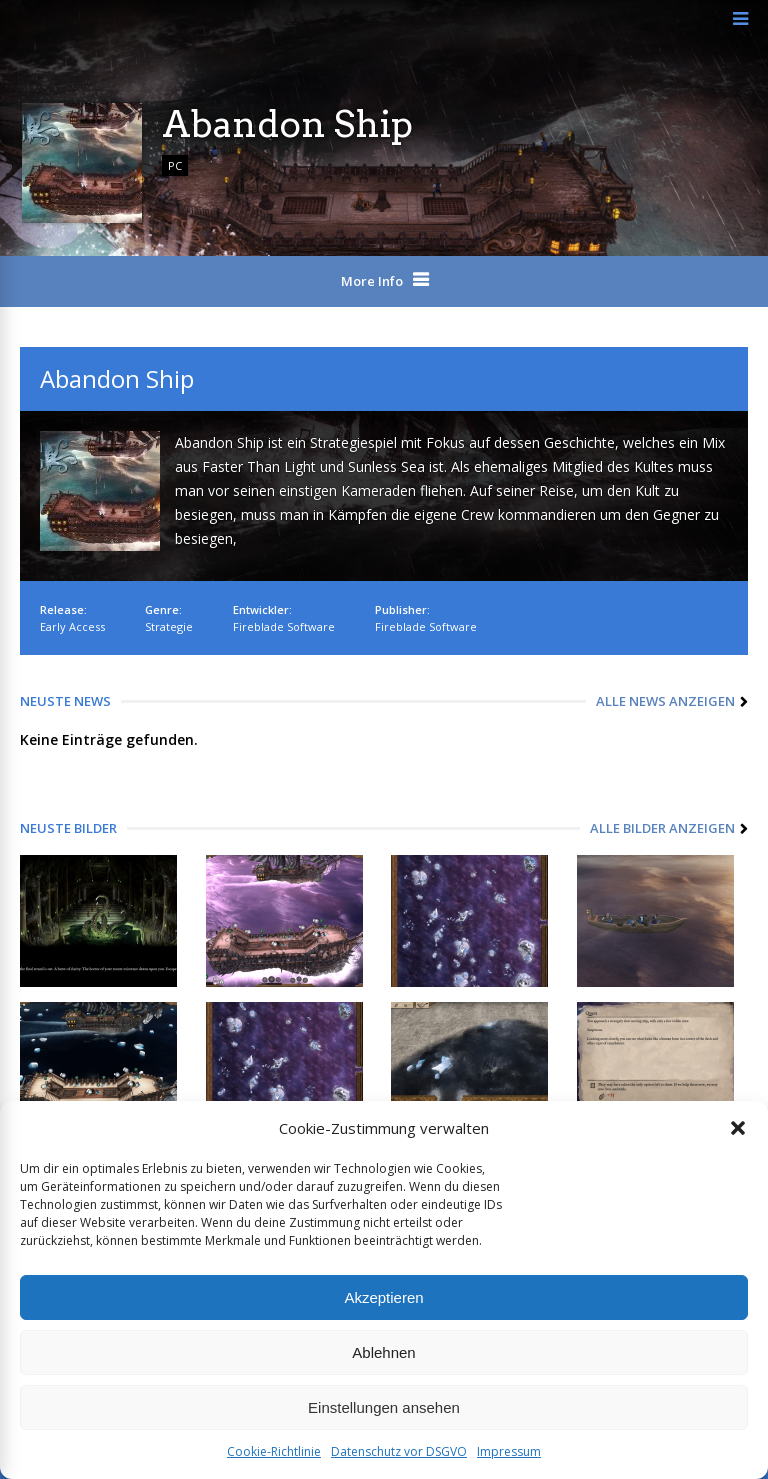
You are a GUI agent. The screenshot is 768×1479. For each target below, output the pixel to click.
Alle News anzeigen (665, 701)
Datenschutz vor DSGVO (399, 1451)
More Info (372, 281)
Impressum (509, 1451)
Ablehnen (383, 1352)
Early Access (72, 626)
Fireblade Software (284, 626)
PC (175, 165)
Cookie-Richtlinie (274, 1451)
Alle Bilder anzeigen (662, 828)
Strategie (169, 626)
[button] (738, 1128)
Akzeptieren (383, 1297)
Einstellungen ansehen (384, 1407)
